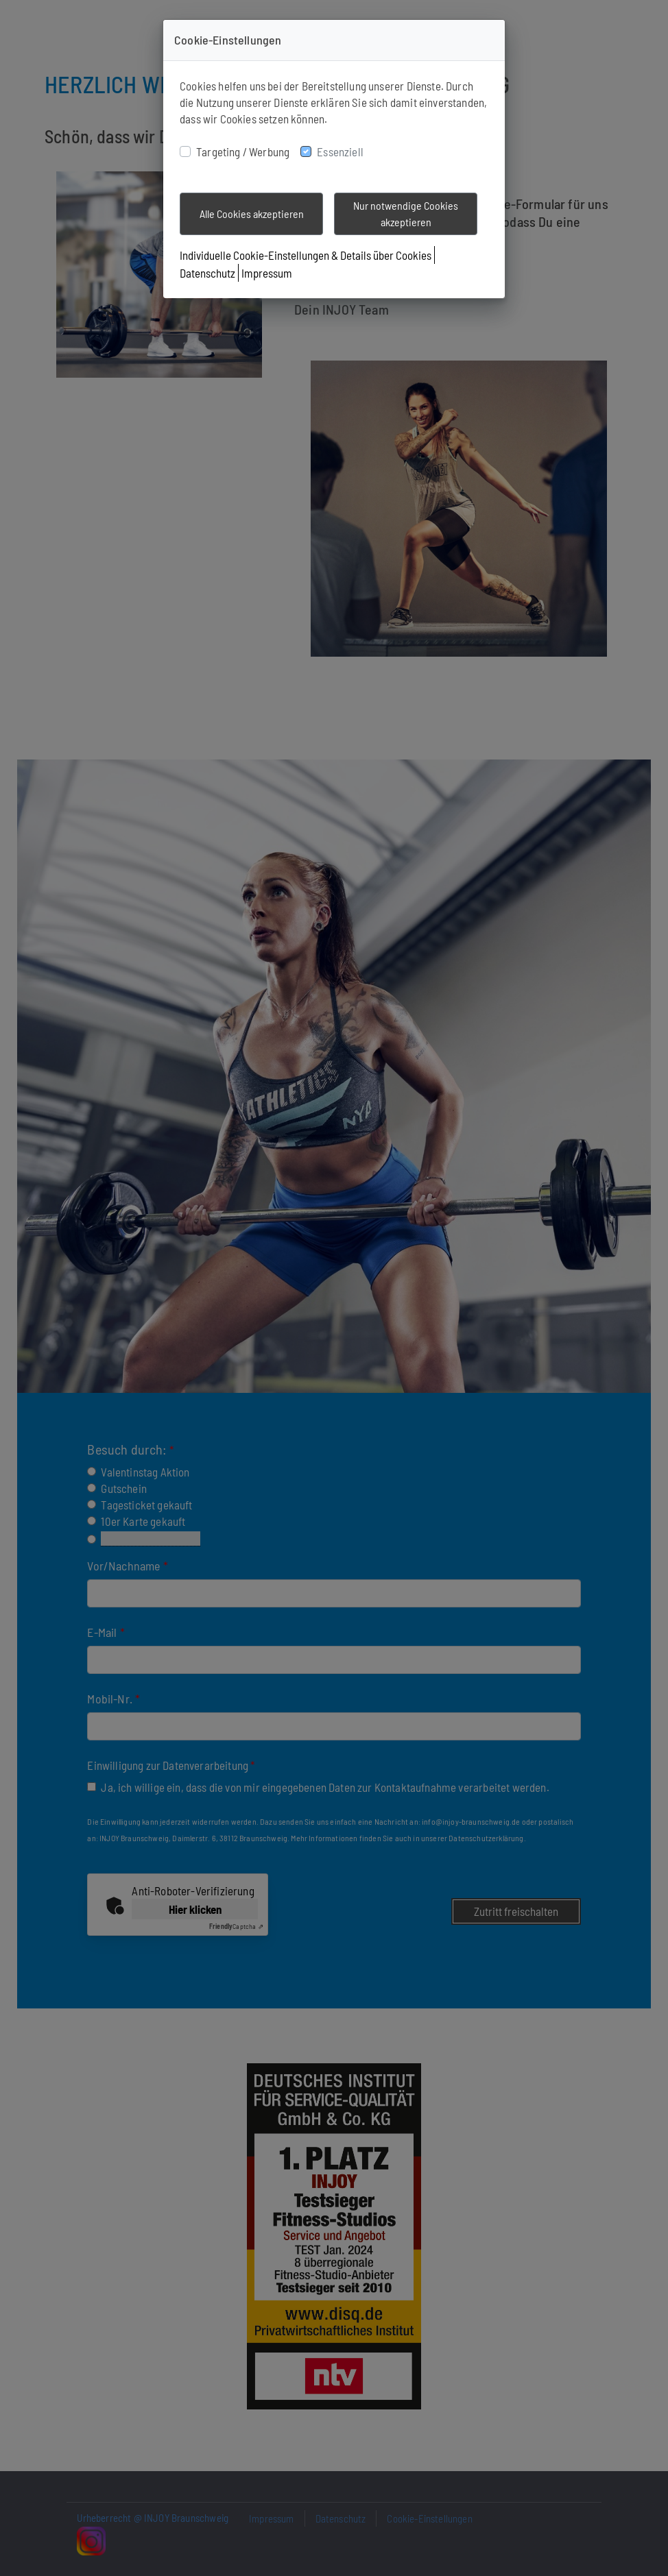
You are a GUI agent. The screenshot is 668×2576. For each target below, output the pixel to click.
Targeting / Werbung (242, 151)
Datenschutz (207, 273)
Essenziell (340, 151)
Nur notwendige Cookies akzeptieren (405, 213)
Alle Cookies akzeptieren (252, 213)
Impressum (266, 273)
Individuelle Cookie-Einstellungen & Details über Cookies (305, 255)
